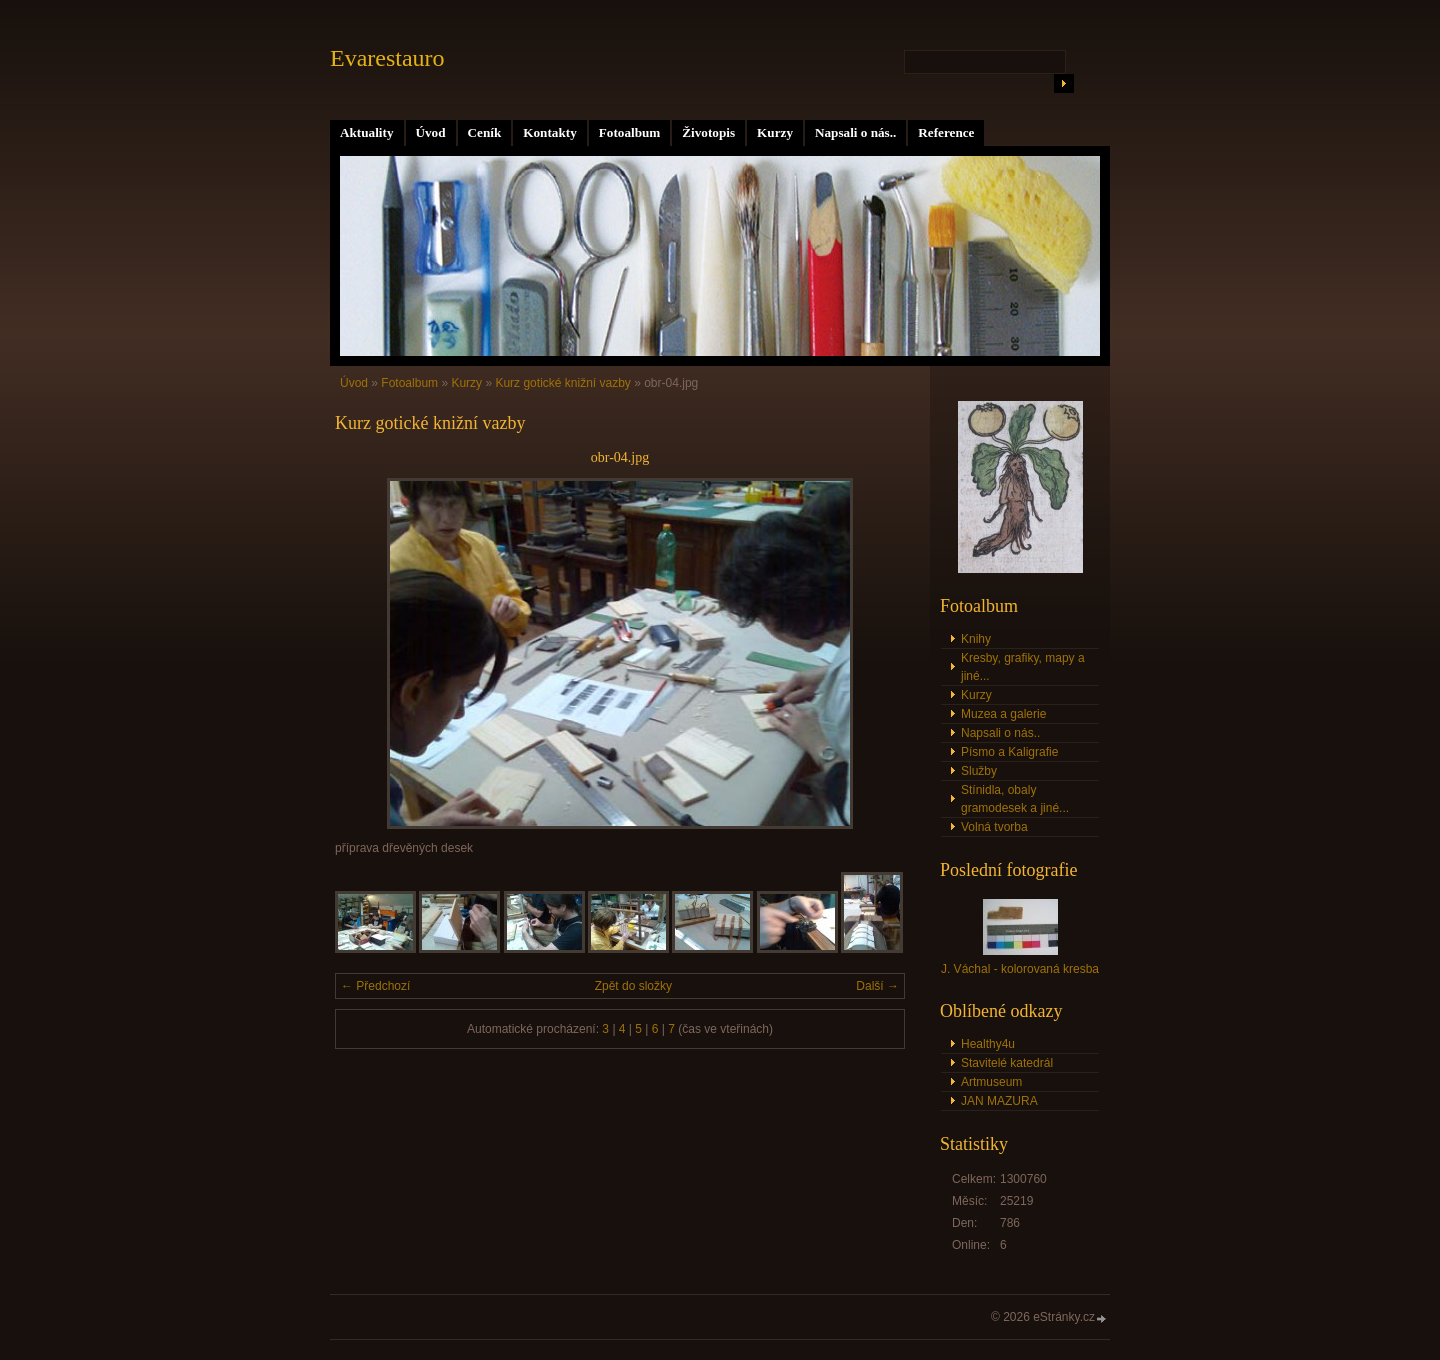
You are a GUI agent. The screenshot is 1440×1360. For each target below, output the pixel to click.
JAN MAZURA (999, 1101)
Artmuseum (991, 1082)
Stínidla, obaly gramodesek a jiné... (1015, 799)
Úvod (431, 132)
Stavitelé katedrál (1007, 1063)
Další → (877, 986)
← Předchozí (375, 986)
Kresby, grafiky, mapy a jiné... (1023, 667)
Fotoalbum (630, 132)
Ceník (485, 132)
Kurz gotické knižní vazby (562, 383)
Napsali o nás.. (855, 132)
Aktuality (367, 132)
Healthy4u (988, 1044)
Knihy (976, 639)
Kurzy (775, 132)
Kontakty (550, 132)
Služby (979, 771)
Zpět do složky (633, 986)
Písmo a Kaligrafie (1009, 752)
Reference (946, 132)
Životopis (708, 132)
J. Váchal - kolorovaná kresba (1020, 969)
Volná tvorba (994, 827)
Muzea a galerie (1003, 714)
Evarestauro (387, 58)
